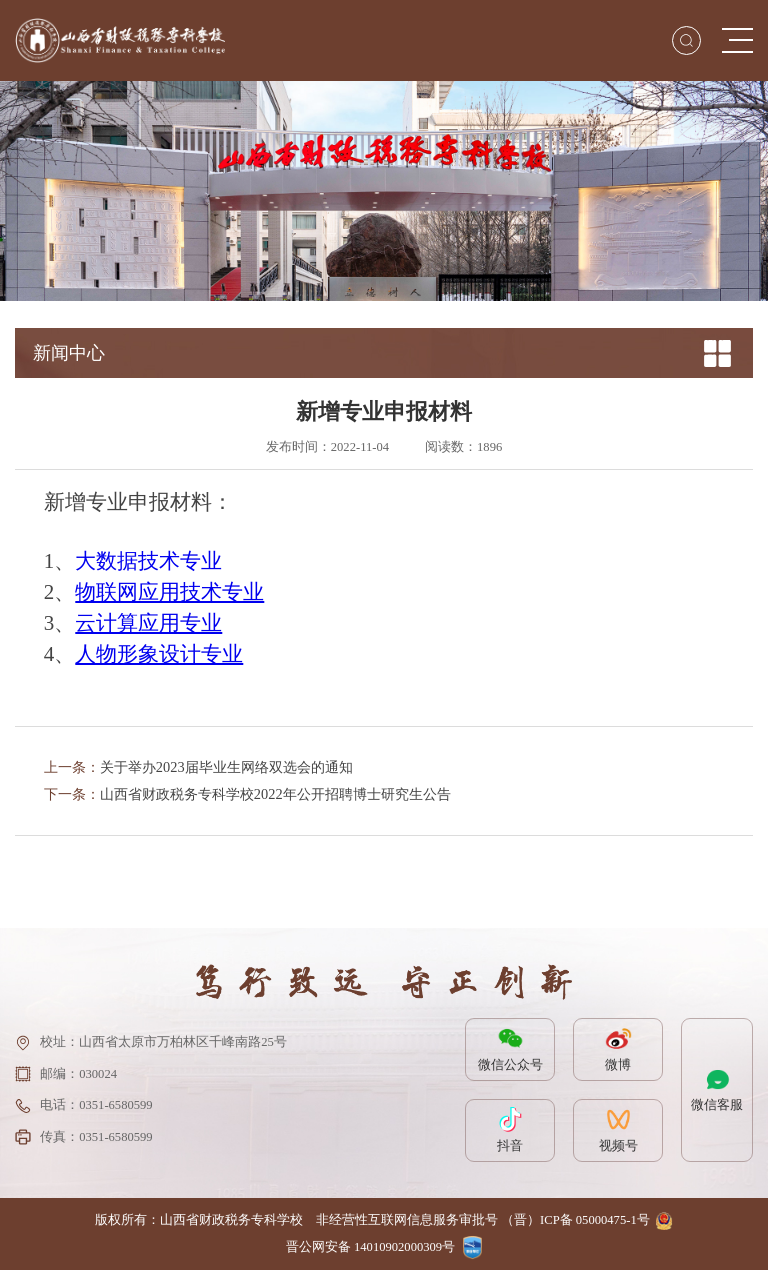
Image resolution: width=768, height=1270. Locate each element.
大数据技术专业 (148, 561)
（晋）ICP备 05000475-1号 (575, 1220)
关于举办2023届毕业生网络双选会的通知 (226, 767)
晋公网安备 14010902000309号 (370, 1247)
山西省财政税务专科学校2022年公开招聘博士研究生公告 (275, 794)
